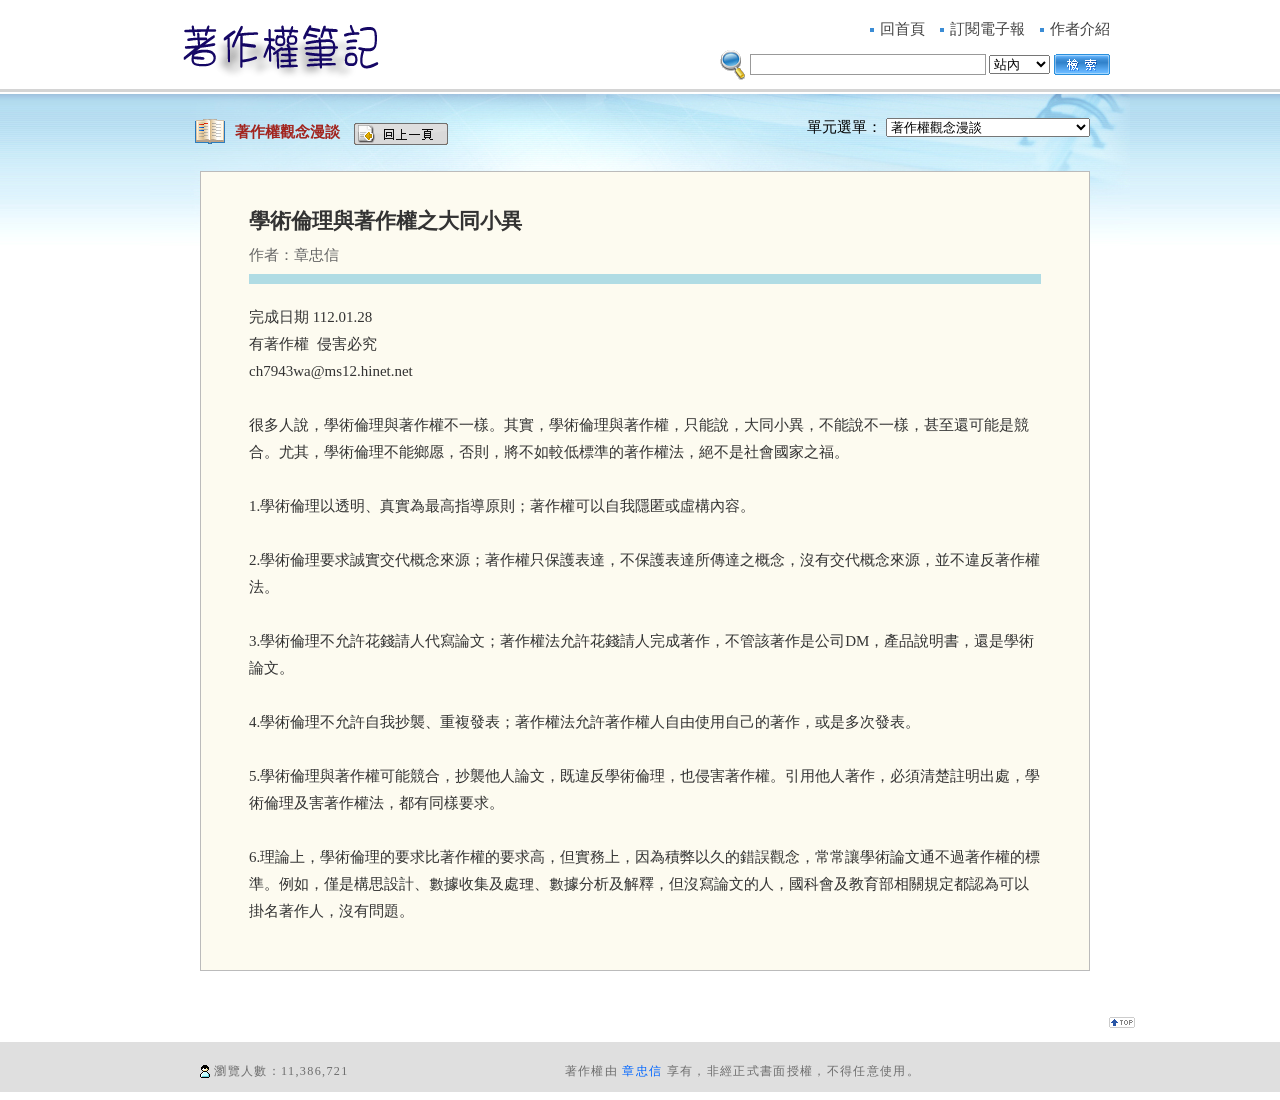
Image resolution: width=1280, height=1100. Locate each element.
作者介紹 (1080, 29)
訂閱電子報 (987, 29)
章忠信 (642, 1071)
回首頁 (902, 29)
